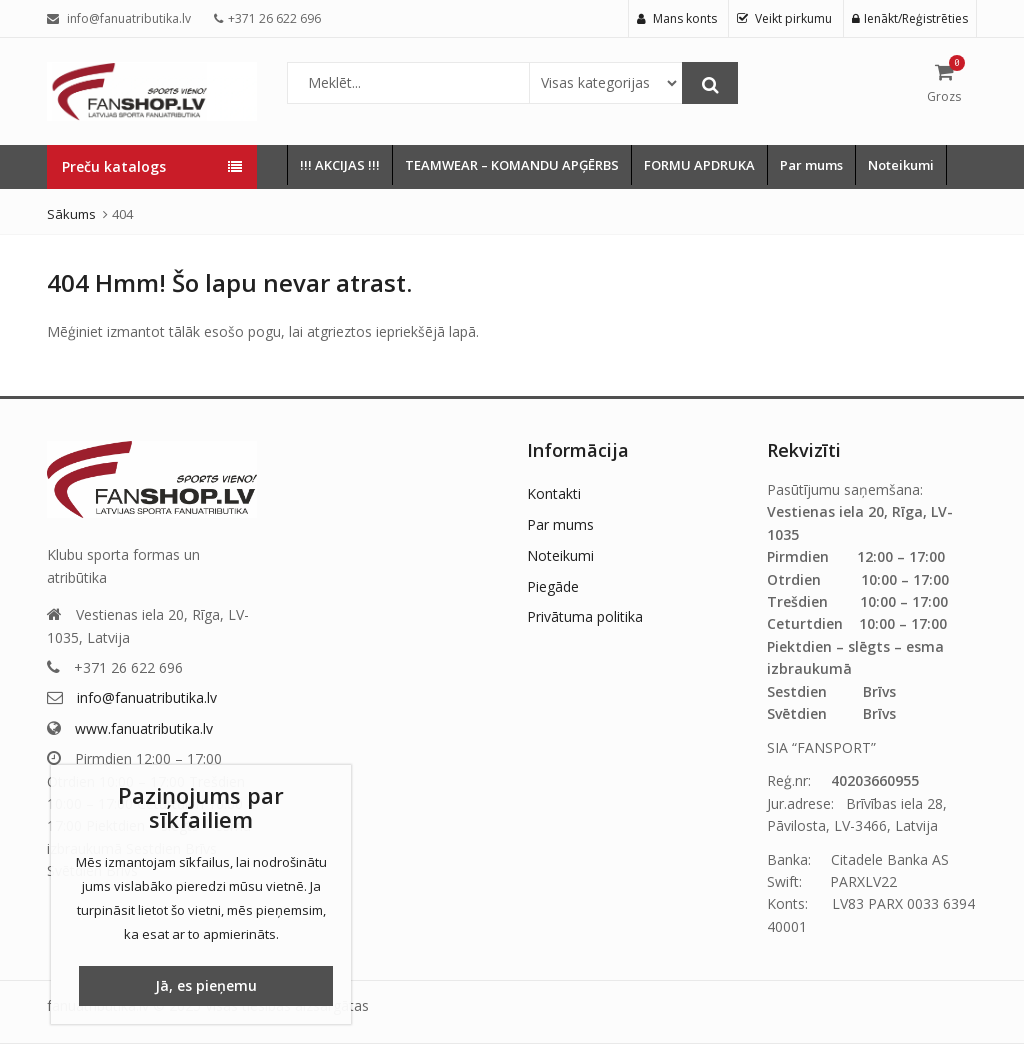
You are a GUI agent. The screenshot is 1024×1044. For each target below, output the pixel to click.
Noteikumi (901, 165)
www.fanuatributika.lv (144, 728)
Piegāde (553, 586)
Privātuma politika (585, 616)
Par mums (811, 165)
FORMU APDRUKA (699, 165)
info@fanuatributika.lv (147, 697)
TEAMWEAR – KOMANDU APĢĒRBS (512, 165)
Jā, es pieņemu (206, 985)
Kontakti (554, 493)
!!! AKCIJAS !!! (340, 165)
